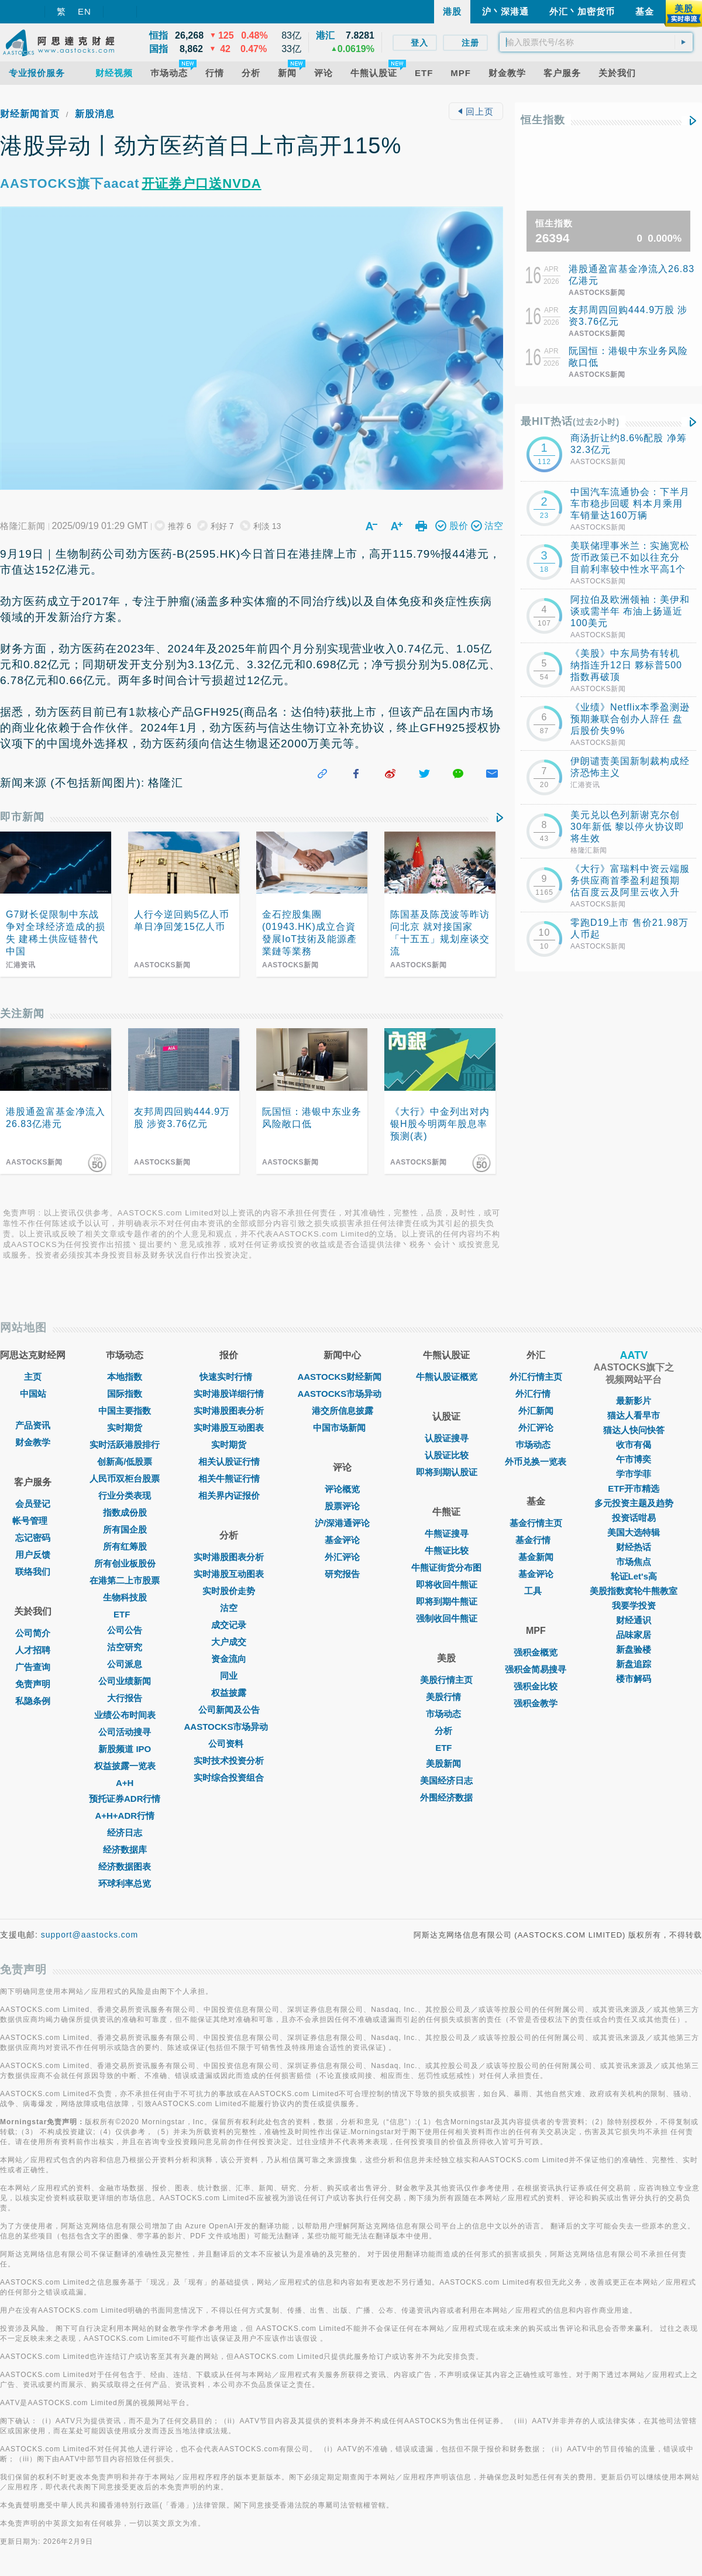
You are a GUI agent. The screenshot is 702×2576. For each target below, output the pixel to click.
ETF (124, 1614)
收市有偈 (633, 1445)
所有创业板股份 (125, 1563)
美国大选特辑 (633, 1532)
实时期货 (124, 1428)
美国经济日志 (446, 1780)
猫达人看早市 (633, 1415)
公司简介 (32, 1633)
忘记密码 (32, 1538)
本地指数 (124, 1377)
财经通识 (633, 1620)
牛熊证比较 (447, 1550)
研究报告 (342, 1574)
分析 (446, 1731)
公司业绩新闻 (124, 1681)
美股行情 (446, 1697)
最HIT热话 (570, 421)
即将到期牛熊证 (446, 1601)
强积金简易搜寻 (535, 1669)
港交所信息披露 (342, 1411)
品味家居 (633, 1635)
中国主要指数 (124, 1411)
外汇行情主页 (536, 1377)
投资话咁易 (634, 1518)
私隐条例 (32, 1701)
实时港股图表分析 (229, 1411)
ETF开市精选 (633, 1488)
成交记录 (228, 1625)
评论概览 (342, 1489)
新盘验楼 (633, 1649)
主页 (33, 1377)
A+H (124, 1783)
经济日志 (124, 1832)
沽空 (229, 1608)
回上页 (475, 111)
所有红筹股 (125, 1546)
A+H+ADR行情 (124, 1816)
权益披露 (228, 1693)
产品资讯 (32, 1425)
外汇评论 (342, 1557)
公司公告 (124, 1630)
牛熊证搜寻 (447, 1533)
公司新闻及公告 (229, 1710)
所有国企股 (125, 1529)
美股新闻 (446, 1763)
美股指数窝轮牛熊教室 (633, 1591)
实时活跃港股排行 (125, 1445)
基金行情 (535, 1540)
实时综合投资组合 (229, 1777)
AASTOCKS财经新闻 (342, 1377)
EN (84, 11)
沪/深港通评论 (342, 1523)
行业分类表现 (124, 1495)
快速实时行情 (228, 1377)
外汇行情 (535, 1394)
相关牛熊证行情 (229, 1478)
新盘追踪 (633, 1664)
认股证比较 (447, 1455)
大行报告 (124, 1698)
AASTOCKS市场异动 (229, 1727)
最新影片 (633, 1401)
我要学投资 (634, 1605)
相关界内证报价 (229, 1495)
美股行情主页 (446, 1680)
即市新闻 (22, 817)
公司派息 (124, 1664)
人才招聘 (32, 1650)
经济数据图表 (124, 1866)
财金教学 (32, 1442)
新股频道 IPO (124, 1749)
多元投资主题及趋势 (633, 1503)
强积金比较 (536, 1686)
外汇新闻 (535, 1411)
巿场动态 (535, 1445)
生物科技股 (125, 1597)
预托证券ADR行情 (125, 1799)
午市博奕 (633, 1459)
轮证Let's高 (634, 1576)
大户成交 (228, 1642)
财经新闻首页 (30, 114)
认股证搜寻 (447, 1438)
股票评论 (342, 1506)
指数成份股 (125, 1512)
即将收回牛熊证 (446, 1584)
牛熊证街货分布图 (446, 1567)
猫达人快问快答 (634, 1430)
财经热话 (633, 1547)
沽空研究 (124, 1647)
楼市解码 (633, 1679)
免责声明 (32, 1684)
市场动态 (446, 1714)
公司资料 (228, 1744)
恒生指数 (543, 120)
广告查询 (32, 1667)
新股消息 (95, 114)
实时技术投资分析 (229, 1761)
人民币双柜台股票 (125, 1478)
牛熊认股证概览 (446, 1377)
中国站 (33, 1394)
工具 (536, 1591)
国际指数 (124, 1394)
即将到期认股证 (446, 1472)
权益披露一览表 (125, 1766)
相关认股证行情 (229, 1461)
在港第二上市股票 (125, 1580)
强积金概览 (536, 1652)
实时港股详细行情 (229, 1394)
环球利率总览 (124, 1883)
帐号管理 (32, 1521)
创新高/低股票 (124, 1461)
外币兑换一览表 (535, 1461)
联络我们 (32, 1571)
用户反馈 (32, 1555)
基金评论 (342, 1540)
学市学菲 (633, 1474)
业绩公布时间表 (125, 1715)
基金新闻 (535, 1557)
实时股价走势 (228, 1591)
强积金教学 (536, 1703)
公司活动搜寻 (124, 1732)
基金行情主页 (536, 1523)
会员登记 (32, 1504)
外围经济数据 (446, 1797)
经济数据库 (125, 1849)
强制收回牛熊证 (446, 1618)
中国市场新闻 (342, 1428)
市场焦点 (633, 1562)
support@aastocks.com (90, 1934)
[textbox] (596, 42)
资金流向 (228, 1659)
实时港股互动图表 (229, 1428)
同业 (229, 1676)
